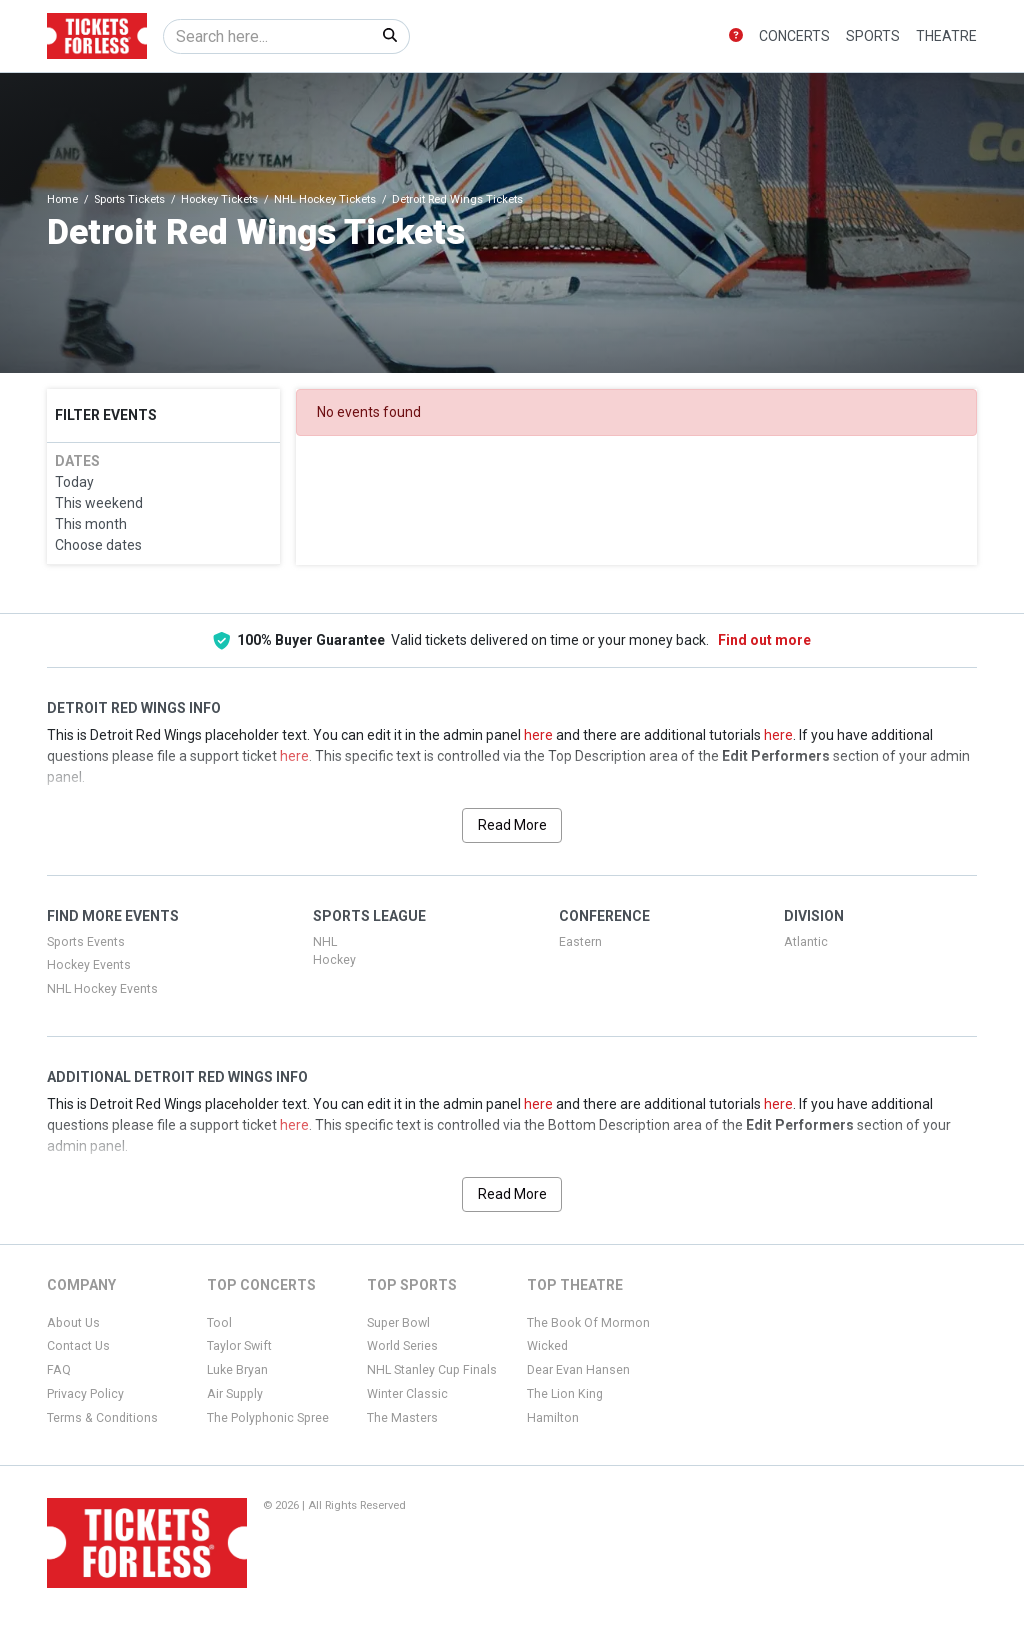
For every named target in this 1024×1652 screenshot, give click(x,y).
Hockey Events (89, 965)
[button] (736, 36)
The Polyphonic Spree (268, 1418)
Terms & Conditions (102, 1418)
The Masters (402, 1418)
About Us (73, 1323)
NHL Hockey (334, 951)
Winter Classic (407, 1394)
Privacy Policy (85, 1394)
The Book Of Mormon (588, 1323)
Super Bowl (398, 1323)
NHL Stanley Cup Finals (432, 1370)
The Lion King (565, 1394)
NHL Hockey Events (102, 989)
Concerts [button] (794, 36)
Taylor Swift (239, 1346)
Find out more (764, 640)
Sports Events (86, 942)
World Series (402, 1346)
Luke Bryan (237, 1370)
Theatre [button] (946, 36)
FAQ (59, 1370)
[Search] (267, 36)
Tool (219, 1323)
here (538, 735)
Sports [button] (873, 36)
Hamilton (553, 1418)
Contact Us (78, 1346)
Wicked (547, 1346)
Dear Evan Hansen (578, 1370)
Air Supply (235, 1394)
